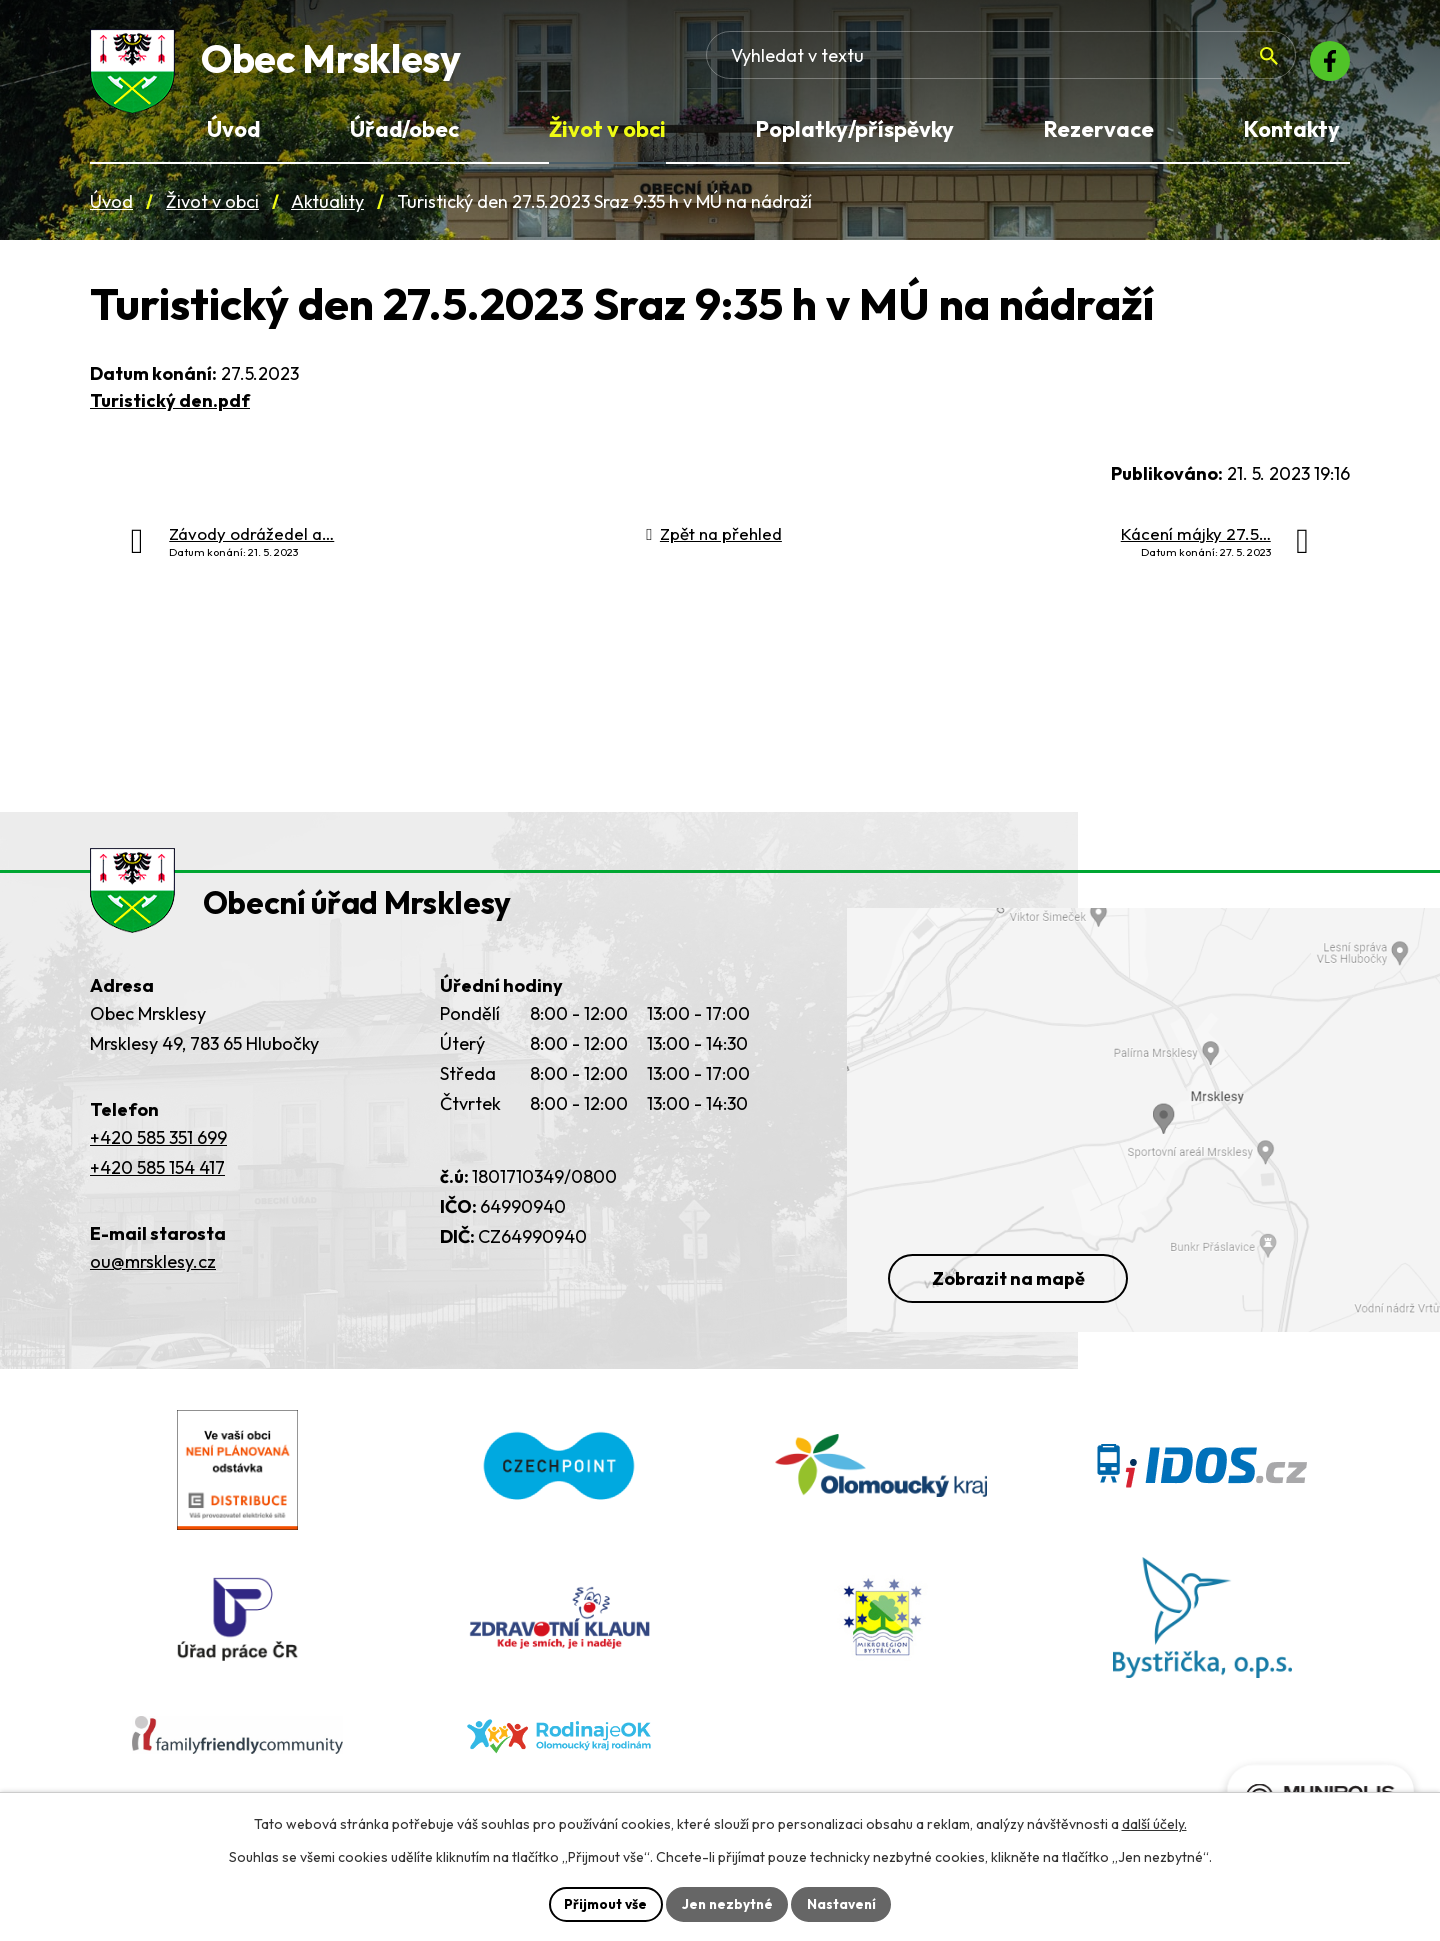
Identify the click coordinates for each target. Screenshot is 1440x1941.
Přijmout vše (602, 1903)
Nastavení (844, 1903)
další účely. (1154, 1823)
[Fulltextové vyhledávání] (1141, 65)
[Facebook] (1326, 65)
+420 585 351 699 (158, 1161)
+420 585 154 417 (157, 1191)
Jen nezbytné (727, 1903)
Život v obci (212, 208)
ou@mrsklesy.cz (153, 1285)
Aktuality (327, 208)
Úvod (111, 208)
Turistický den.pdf (170, 406)
